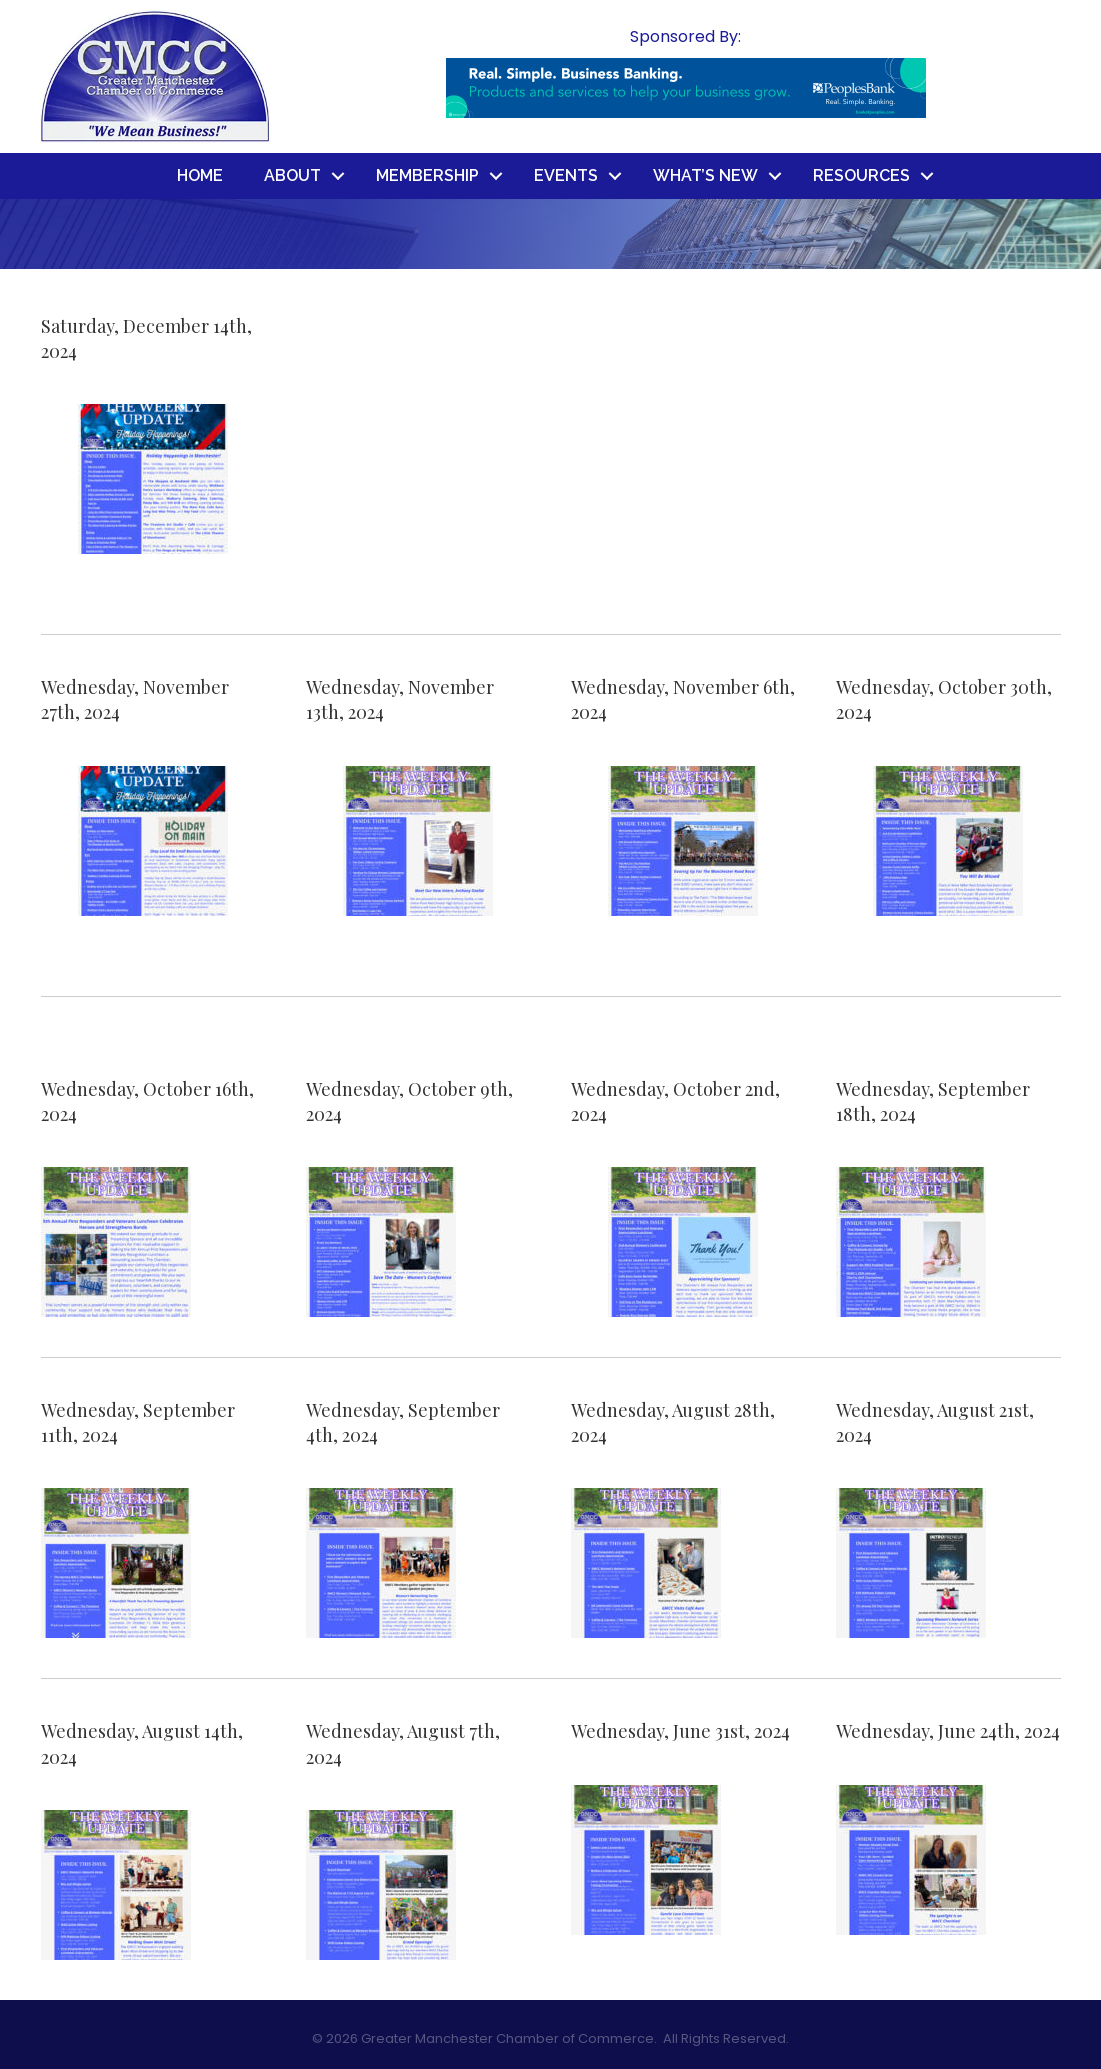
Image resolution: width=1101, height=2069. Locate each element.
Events (566, 175)
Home (200, 175)
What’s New (705, 175)
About (292, 175)
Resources (861, 175)
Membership (427, 175)
